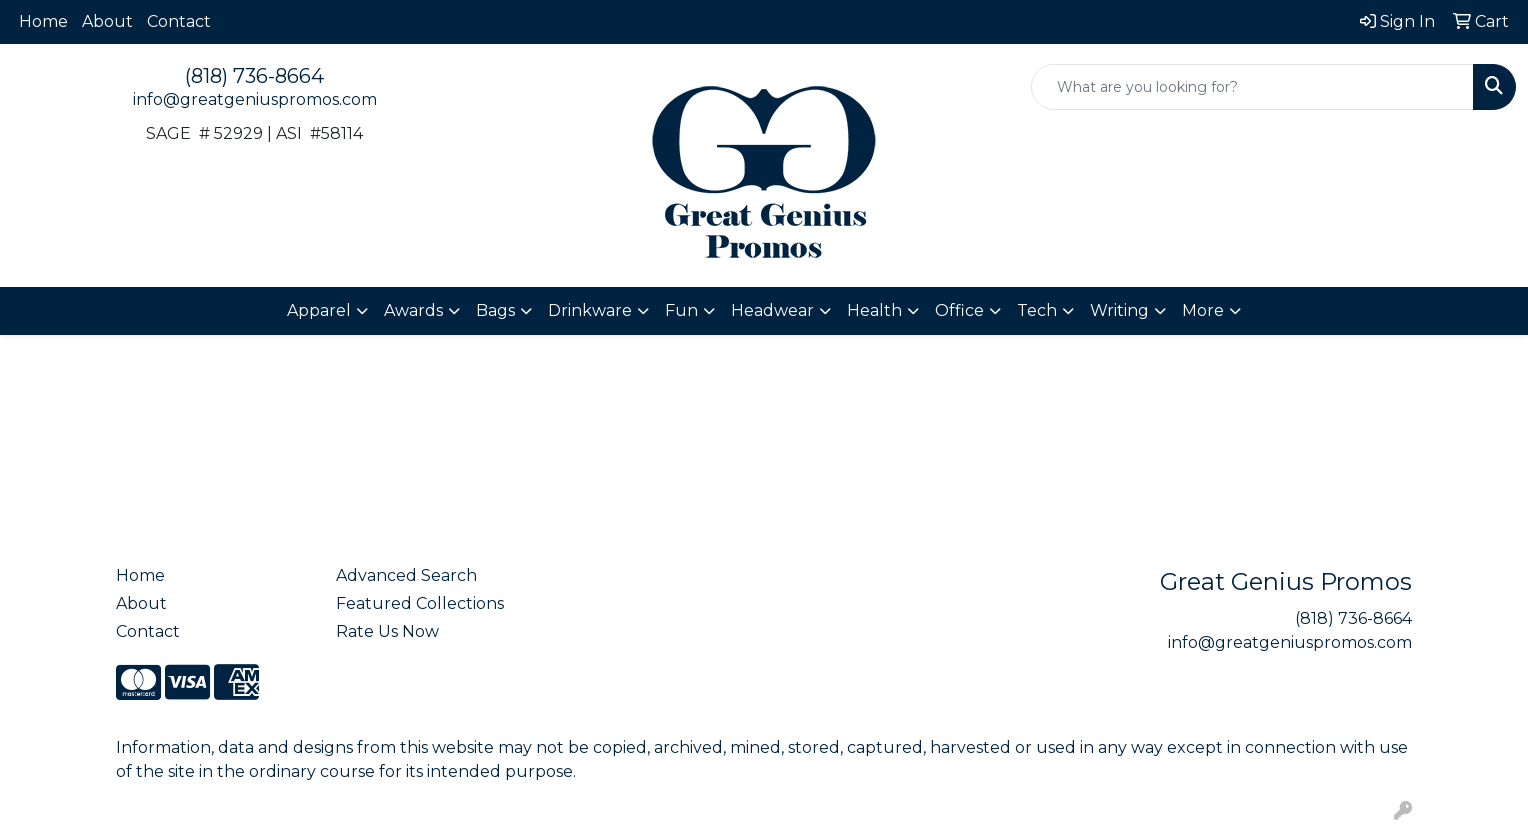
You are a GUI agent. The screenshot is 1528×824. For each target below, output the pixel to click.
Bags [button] (495, 310)
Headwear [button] (772, 310)
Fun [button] (681, 310)
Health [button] (874, 310)
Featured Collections (420, 603)
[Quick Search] (1252, 87)
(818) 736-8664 (254, 76)
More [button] (1203, 310)
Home (43, 21)
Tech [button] (1037, 310)
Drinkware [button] (590, 310)
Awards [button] (413, 310)
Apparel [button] (319, 310)
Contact (179, 21)
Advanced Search (406, 575)
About (107, 21)
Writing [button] (1119, 310)
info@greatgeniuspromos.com (255, 99)
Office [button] (959, 310)
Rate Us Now (387, 631)
